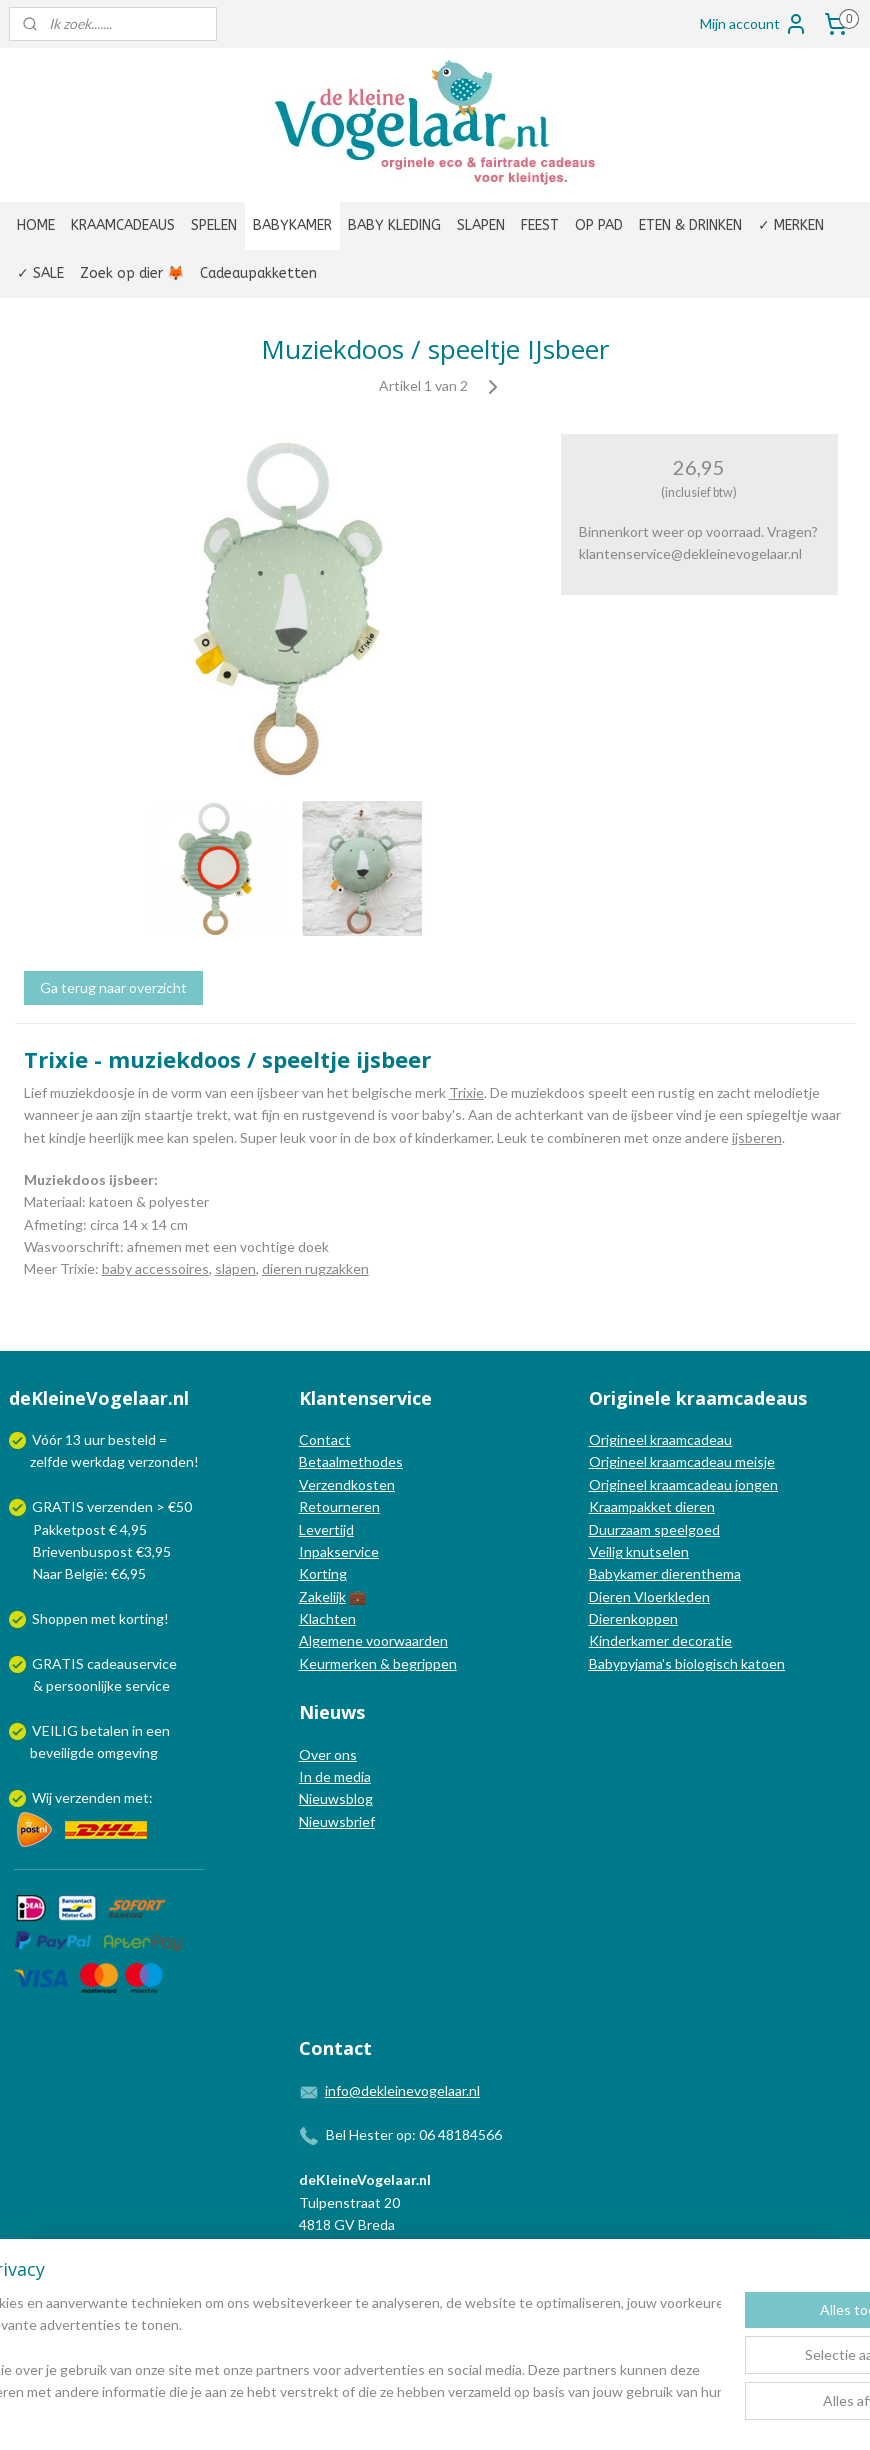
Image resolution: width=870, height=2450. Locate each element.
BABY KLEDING (394, 225)
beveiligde (62, 1752)
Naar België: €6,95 (89, 1573)
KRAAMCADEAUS (123, 225)
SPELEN (214, 225)
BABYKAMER (292, 225)
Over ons (328, 1754)
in (137, 1730)
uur (94, 1439)
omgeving (127, 1752)
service (146, 1685)
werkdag (98, 1461)
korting (141, 1618)
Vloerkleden (670, 1596)
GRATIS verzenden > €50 (112, 1506)
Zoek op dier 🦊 (132, 273)
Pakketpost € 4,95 (79, 1529)
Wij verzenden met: (92, 1797)
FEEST (540, 225)
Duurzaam (621, 1529)
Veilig (607, 1551)
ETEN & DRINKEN (690, 225)
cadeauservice (132, 1663)
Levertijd (326, 1529)
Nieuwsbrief (337, 1821)
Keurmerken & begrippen (378, 1663)
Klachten (327, 1618)
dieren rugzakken (315, 1268)
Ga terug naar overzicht (113, 987)
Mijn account (754, 24)
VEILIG (56, 1730)
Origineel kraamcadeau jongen (683, 1484)
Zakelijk (322, 1596)
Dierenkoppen (633, 1618)
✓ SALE (40, 273)
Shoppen (60, 1618)
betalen (105, 1730)
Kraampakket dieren (652, 1506)
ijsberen (757, 1136)
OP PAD (599, 225)
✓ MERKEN (791, 225)
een (158, 1730)
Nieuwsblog (336, 1798)
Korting (323, 1573)
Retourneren (339, 1506)
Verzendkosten (347, 1484)
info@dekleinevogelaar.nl (402, 2090)
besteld (132, 1439)
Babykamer (623, 1573)
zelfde (49, 1461)
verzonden (161, 1461)
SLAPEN (481, 225)
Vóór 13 (58, 1439)
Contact (325, 1439)
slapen (235, 1268)
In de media (335, 1776)
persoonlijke (84, 1685)
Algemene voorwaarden (373, 1640)
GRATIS (59, 1663)
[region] (303, 2348)
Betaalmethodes (351, 1461)
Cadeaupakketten (258, 273)
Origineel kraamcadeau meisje (682, 1461)
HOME (36, 225)
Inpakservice (339, 1551)
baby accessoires (155, 1268)
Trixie (466, 1092)
